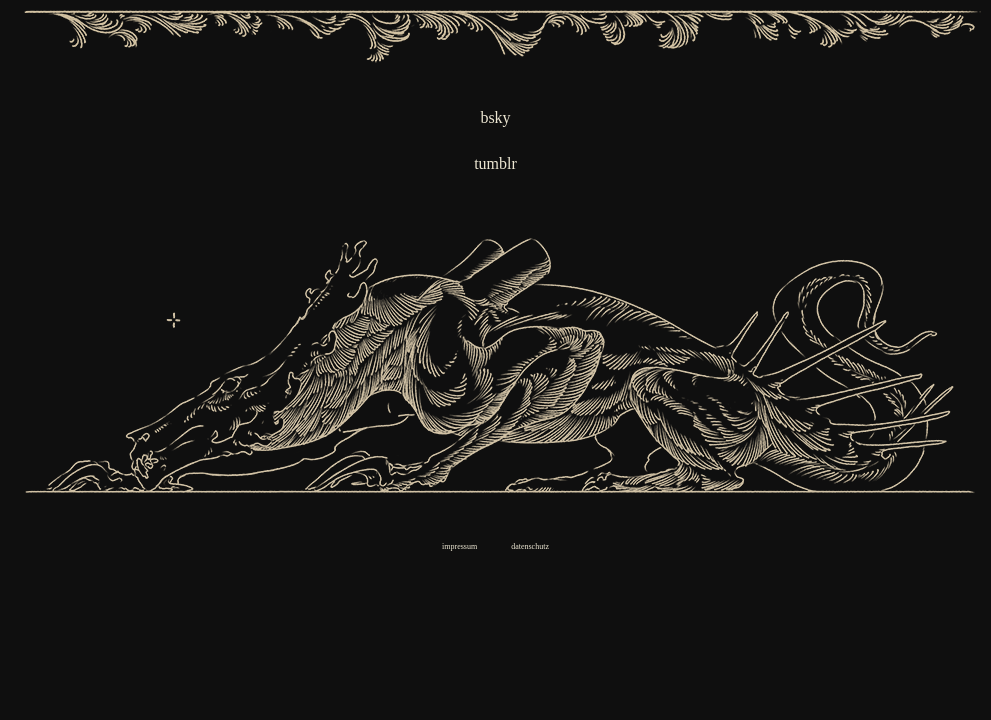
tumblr (495, 163)
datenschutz (530, 546)
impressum (459, 546)
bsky (495, 117)
